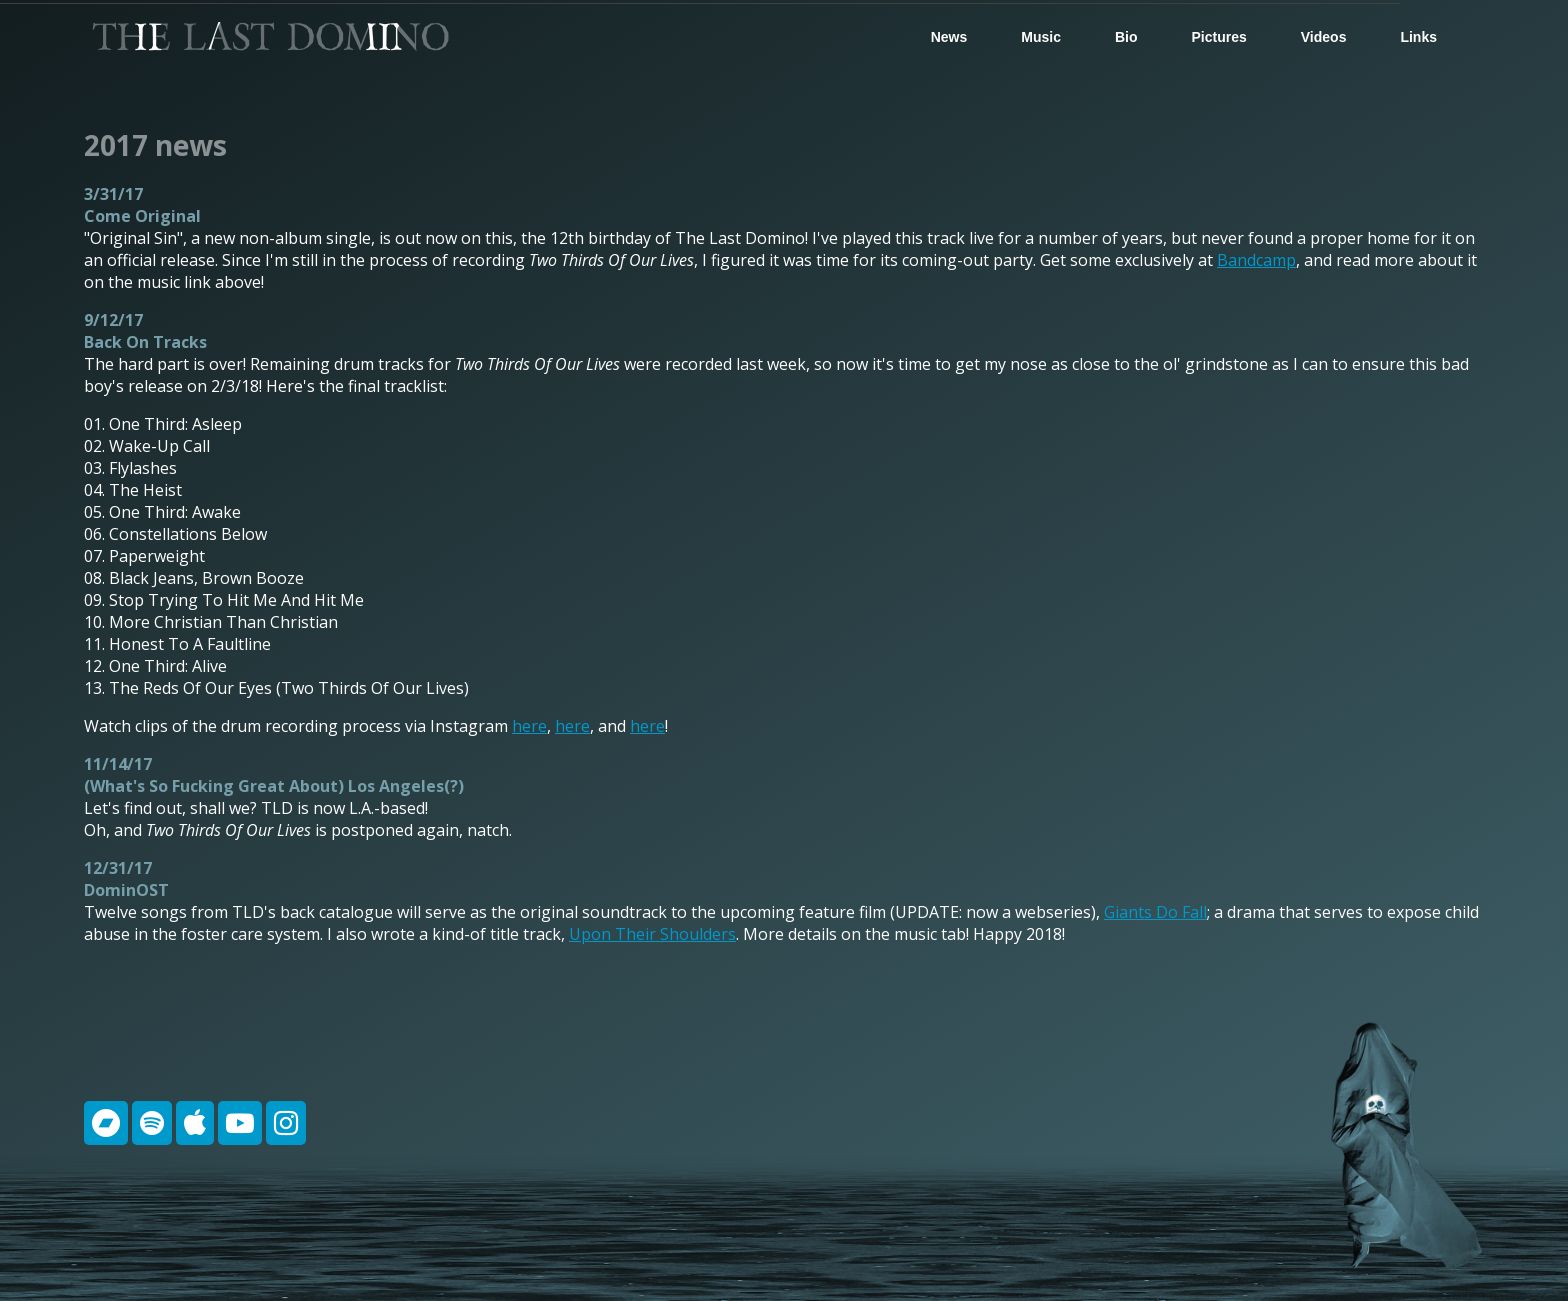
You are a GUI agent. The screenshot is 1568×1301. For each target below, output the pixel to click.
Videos (1324, 37)
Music (1041, 37)
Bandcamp (1256, 260)
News (949, 37)
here (529, 726)
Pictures (1219, 37)
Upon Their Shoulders (652, 934)
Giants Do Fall (1155, 912)
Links (1418, 37)
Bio (1126, 37)
